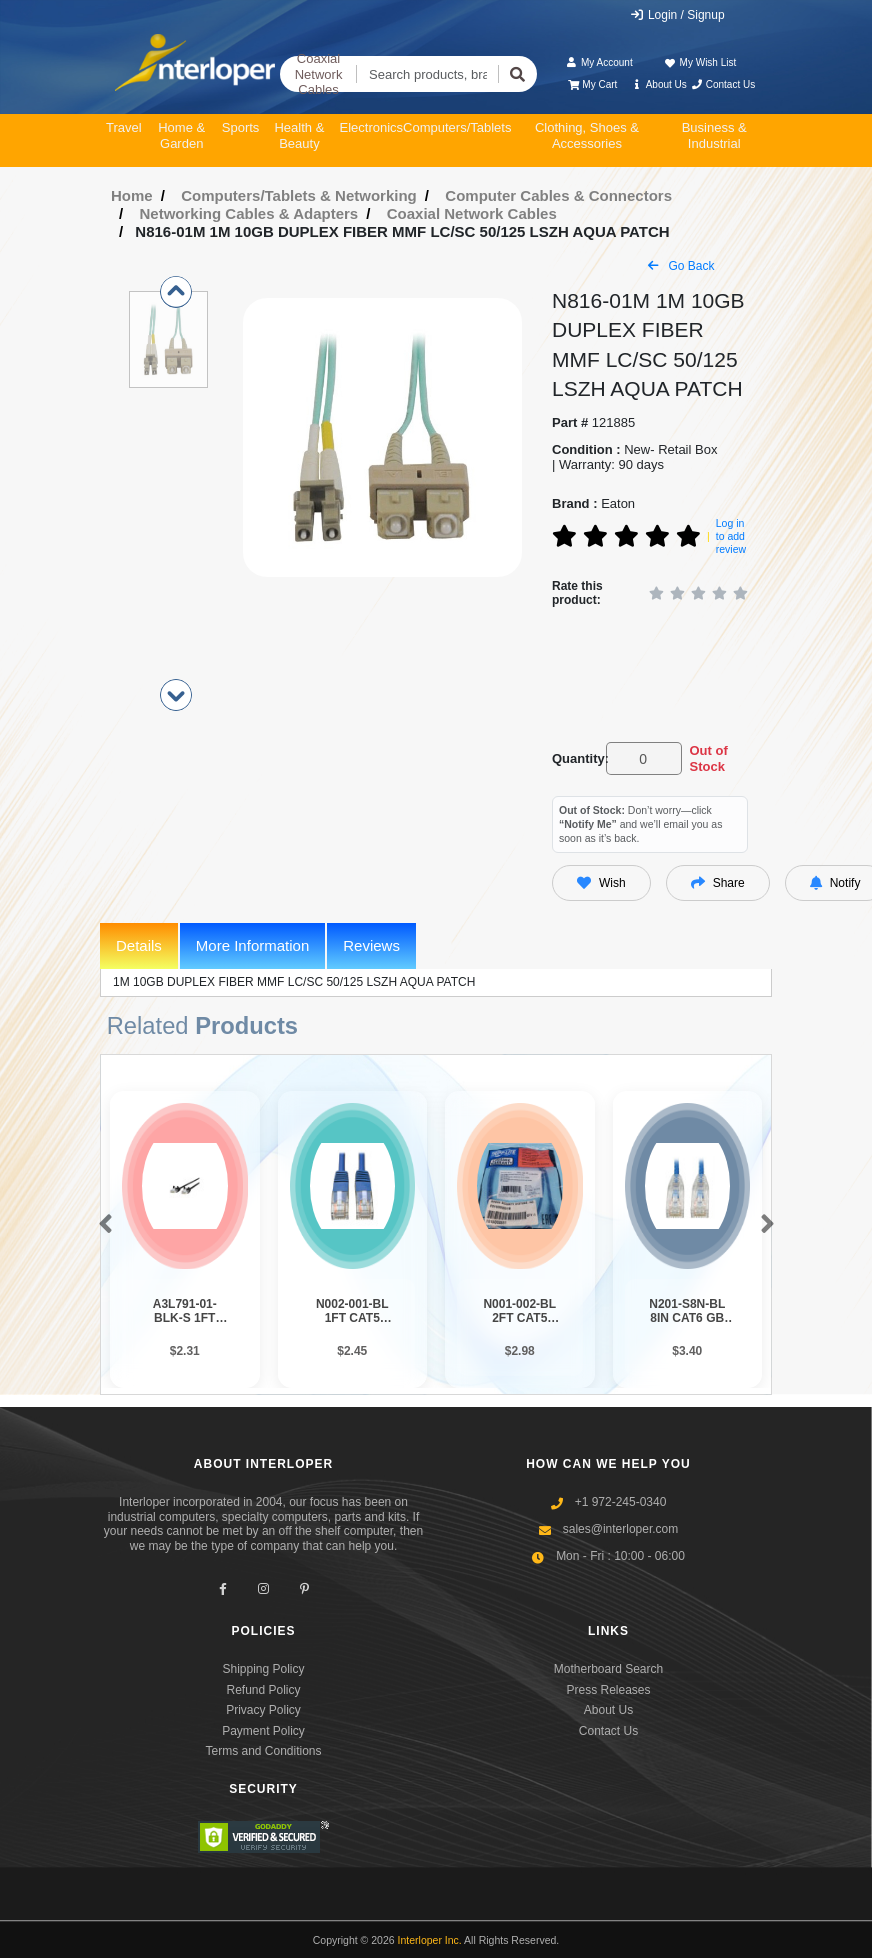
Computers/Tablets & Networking (299, 195)
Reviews (371, 945)
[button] (101, 1225)
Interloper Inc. (430, 1940)
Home (132, 195)
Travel (124, 127)
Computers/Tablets (457, 127)
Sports (241, 127)
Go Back (681, 266)
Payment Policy (263, 1731)
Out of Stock (708, 758)
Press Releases (608, 1690)
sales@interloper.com (621, 1529)
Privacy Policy (263, 1710)
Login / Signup (677, 15)
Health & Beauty (299, 135)
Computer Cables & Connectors (558, 195)
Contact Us (722, 84)
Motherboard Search (608, 1669)
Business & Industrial (714, 135)
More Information (252, 945)
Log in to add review (731, 535)
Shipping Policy (263, 1669)
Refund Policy (263, 1690)
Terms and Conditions (263, 1751)
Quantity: (575, 758)
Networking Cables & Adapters (249, 213)
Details (139, 945)
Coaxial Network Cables (319, 74)
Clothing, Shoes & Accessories (587, 135)
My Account (599, 62)
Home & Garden (181, 135)
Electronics (371, 127)
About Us (659, 84)
